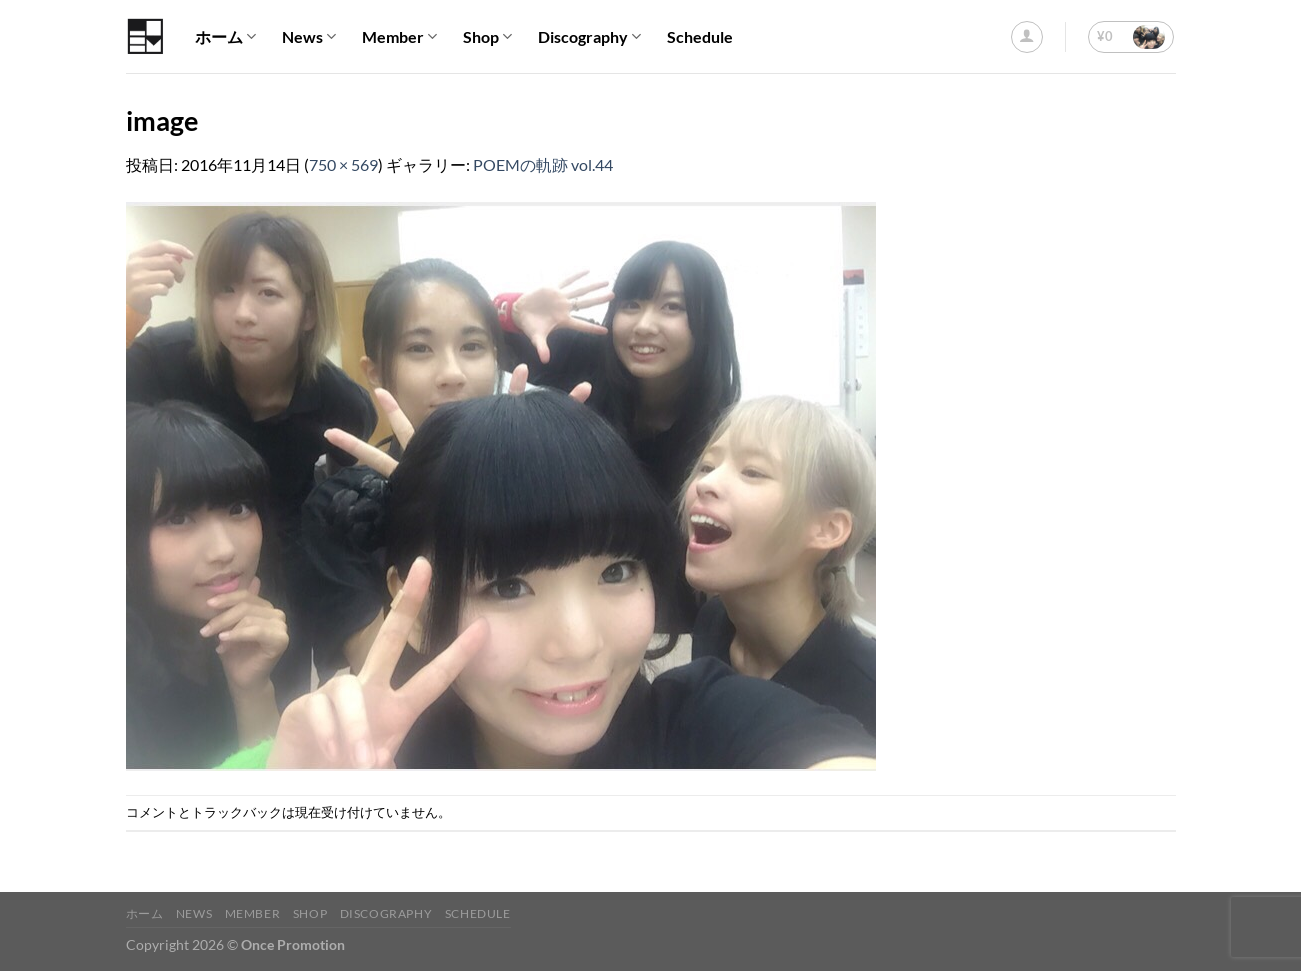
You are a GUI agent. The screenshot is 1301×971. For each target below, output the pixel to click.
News (309, 37)
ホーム (225, 37)
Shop (487, 37)
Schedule (700, 36)
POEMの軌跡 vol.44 (543, 164)
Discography (589, 37)
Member (399, 37)
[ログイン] (1027, 37)
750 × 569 (343, 164)
